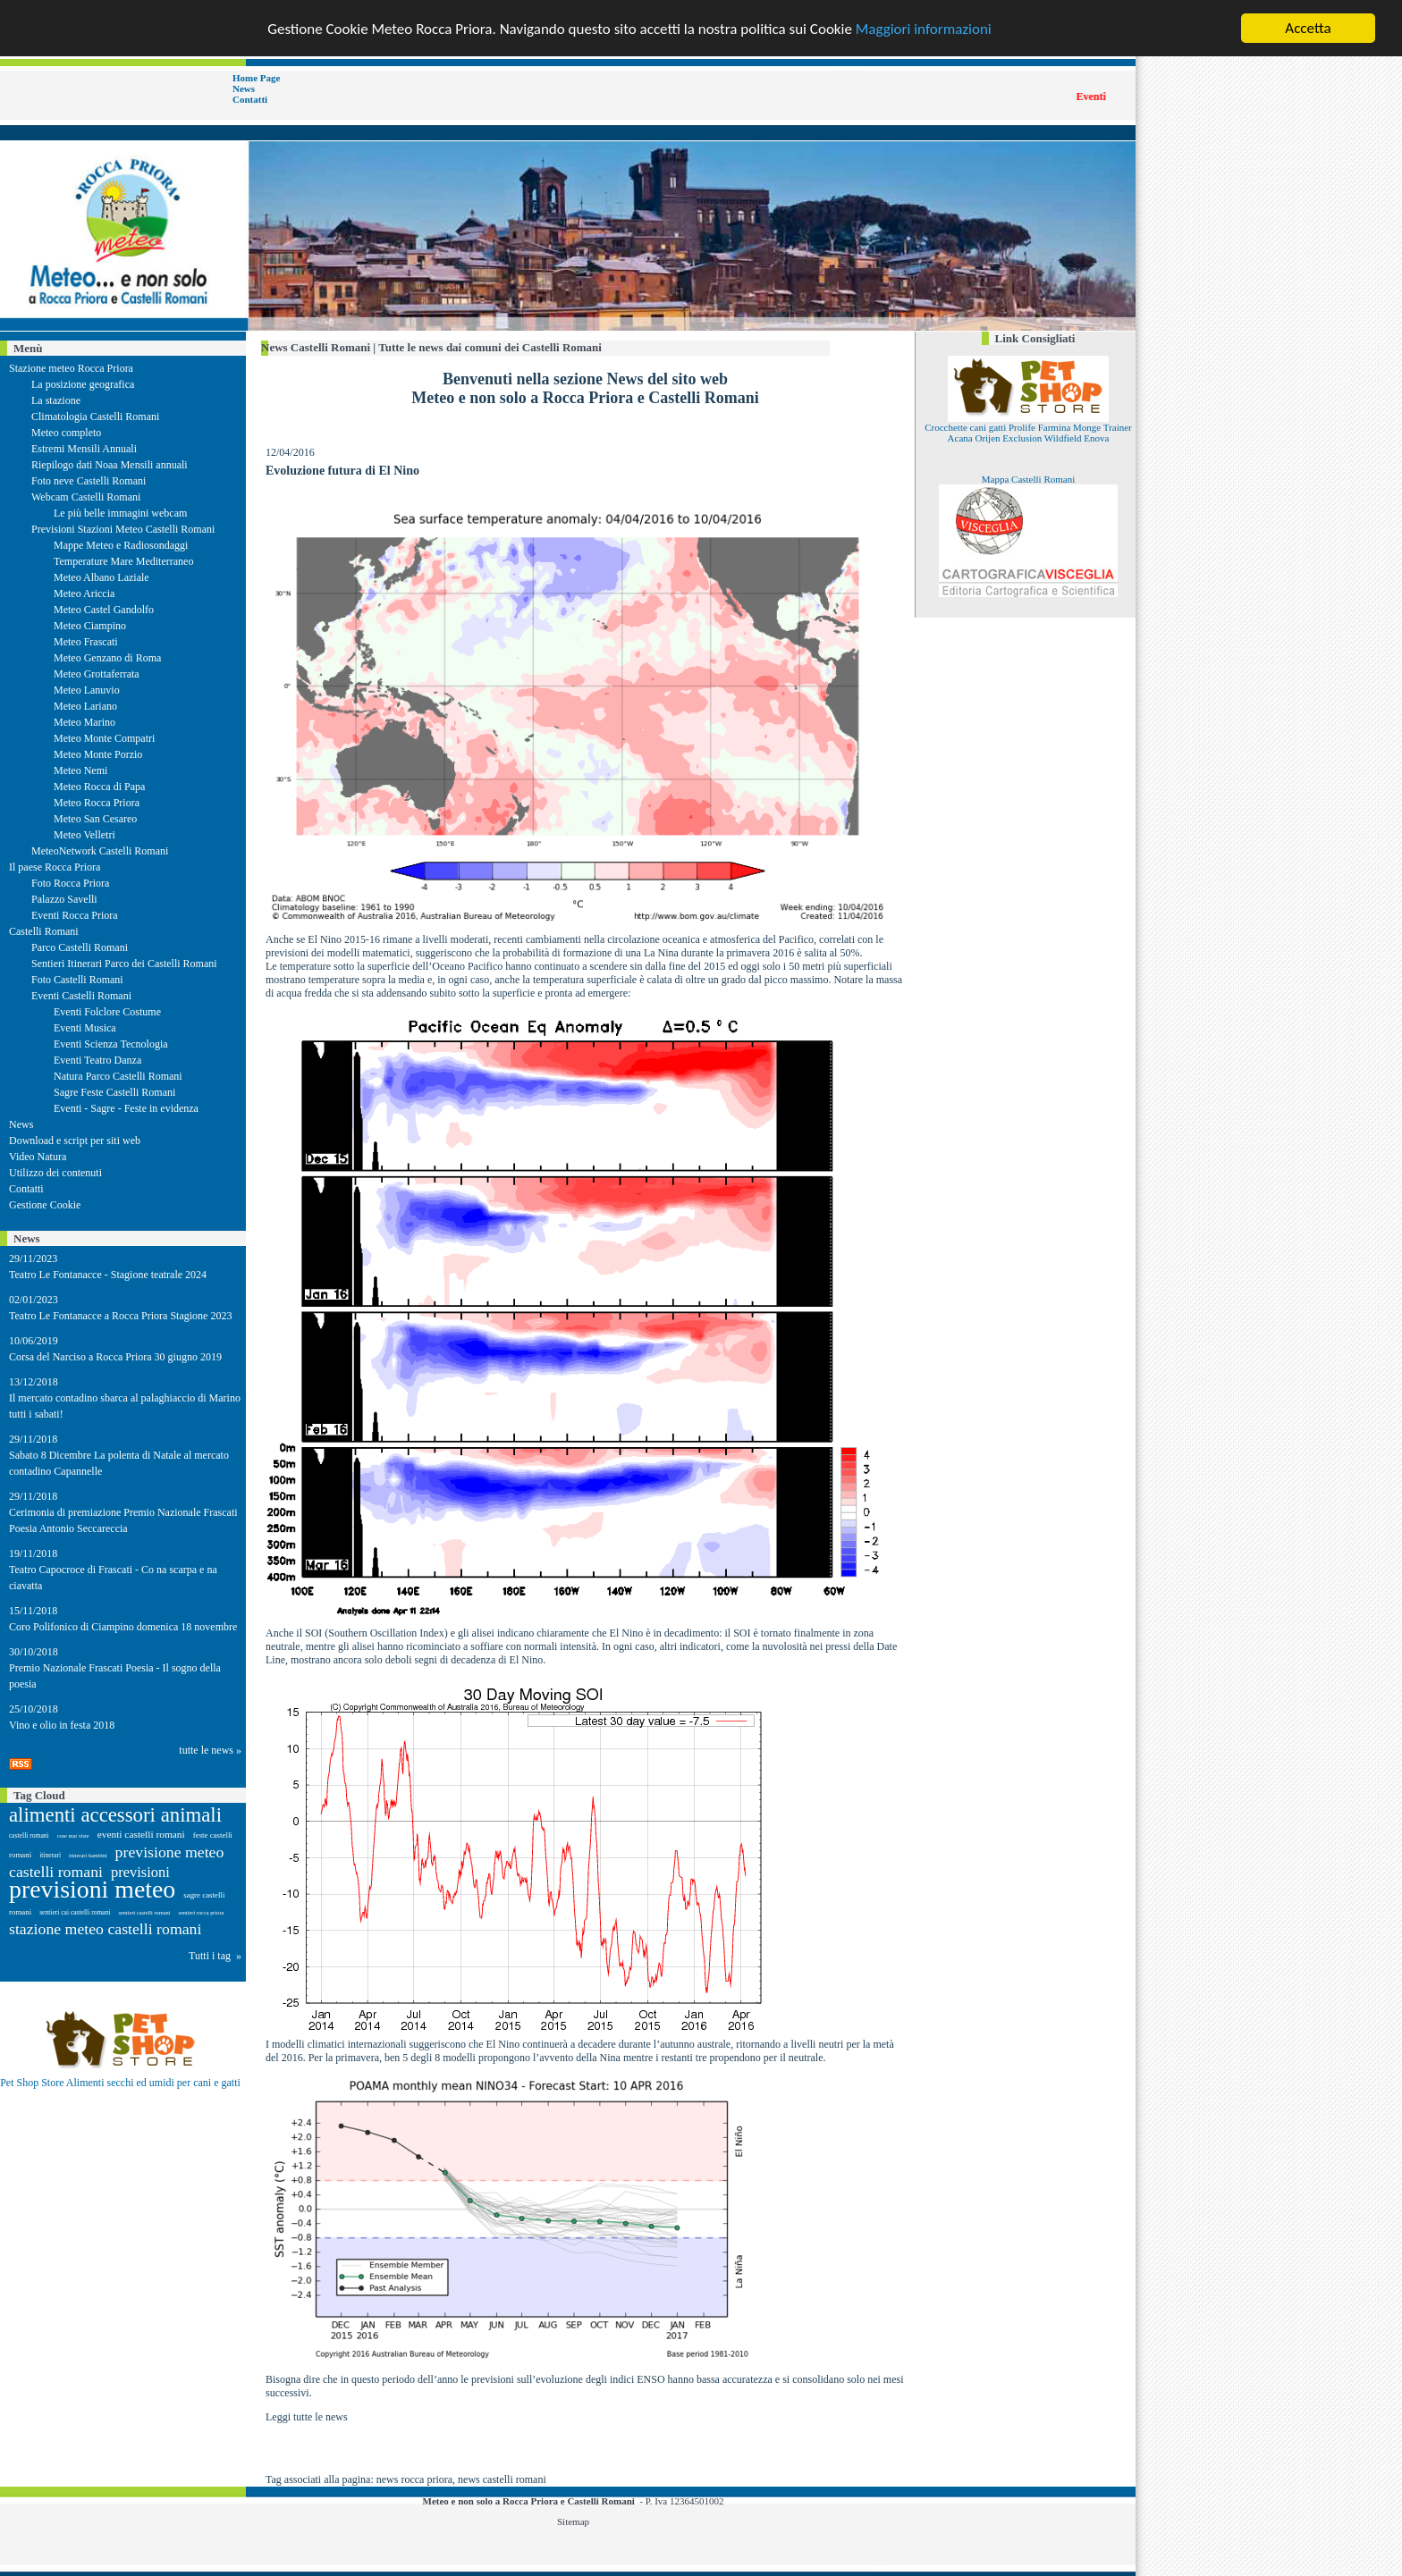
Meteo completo (66, 432)
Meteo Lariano (85, 706)
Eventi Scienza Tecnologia (111, 1044)
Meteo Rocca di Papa (99, 786)
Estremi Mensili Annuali (84, 448)
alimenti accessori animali (115, 1815)
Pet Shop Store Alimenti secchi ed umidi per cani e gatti (120, 2082)
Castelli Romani (44, 931)
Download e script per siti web (74, 1140)
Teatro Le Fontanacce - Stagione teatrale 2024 (108, 1274)
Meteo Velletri (84, 835)
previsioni (140, 1872)
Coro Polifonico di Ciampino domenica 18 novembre (123, 1627)
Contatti (249, 99)
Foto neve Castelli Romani (88, 481)
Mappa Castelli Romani (1028, 479)
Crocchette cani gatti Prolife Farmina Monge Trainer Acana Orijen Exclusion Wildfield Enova (1028, 432)
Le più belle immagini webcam (120, 513)
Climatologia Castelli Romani (95, 416)
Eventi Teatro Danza (97, 1060)
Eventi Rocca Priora (74, 915)
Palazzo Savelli (64, 899)
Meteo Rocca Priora (96, 802)
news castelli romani (502, 2479)
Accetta (1307, 28)
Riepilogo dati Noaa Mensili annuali (109, 465)
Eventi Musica (85, 1028)
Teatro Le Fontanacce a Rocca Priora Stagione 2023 (120, 1315)
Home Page (256, 77)
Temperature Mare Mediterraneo (123, 561)
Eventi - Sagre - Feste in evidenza (126, 1108)
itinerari (50, 1855)
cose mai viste (73, 1835)
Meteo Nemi (80, 770)
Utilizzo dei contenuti (55, 1172)
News (243, 88)
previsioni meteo (92, 1889)
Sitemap (573, 2521)
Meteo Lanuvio (87, 690)
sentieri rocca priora (201, 1912)
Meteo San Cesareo (95, 818)
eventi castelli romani (141, 1834)
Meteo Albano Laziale (101, 577)
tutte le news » (210, 1750)
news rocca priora (414, 2479)
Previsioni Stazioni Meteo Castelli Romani (123, 529)
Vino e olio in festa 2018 (61, 1725)
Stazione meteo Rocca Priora (71, 368)
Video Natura (37, 1156)
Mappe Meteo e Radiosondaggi (121, 545)
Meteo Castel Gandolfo (104, 609)
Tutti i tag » (215, 1955)
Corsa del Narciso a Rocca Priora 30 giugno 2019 (115, 1357)
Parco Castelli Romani (79, 947)
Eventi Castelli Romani (81, 995)
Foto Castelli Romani (77, 979)
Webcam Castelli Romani (85, 497)
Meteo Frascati (86, 642)
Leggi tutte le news (307, 2417)
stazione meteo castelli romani (105, 1929)
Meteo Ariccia (84, 593)
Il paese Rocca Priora (54, 867)
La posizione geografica (82, 384)
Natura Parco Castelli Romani (118, 1076)
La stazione (55, 400)
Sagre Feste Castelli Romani (114, 1092)
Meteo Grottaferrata (96, 674)
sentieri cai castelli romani (74, 1912)
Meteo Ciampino (90, 625)
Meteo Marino (84, 722)
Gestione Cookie (44, 1205)
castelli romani (29, 1835)
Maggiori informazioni (924, 29)
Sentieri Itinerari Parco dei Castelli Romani (124, 963)
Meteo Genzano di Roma (107, 658)
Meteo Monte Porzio (98, 754)
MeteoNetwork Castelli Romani (99, 851)
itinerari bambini (88, 1855)
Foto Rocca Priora (70, 883)
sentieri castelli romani (145, 1912)
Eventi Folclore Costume (107, 1012)
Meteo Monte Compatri (104, 738)
